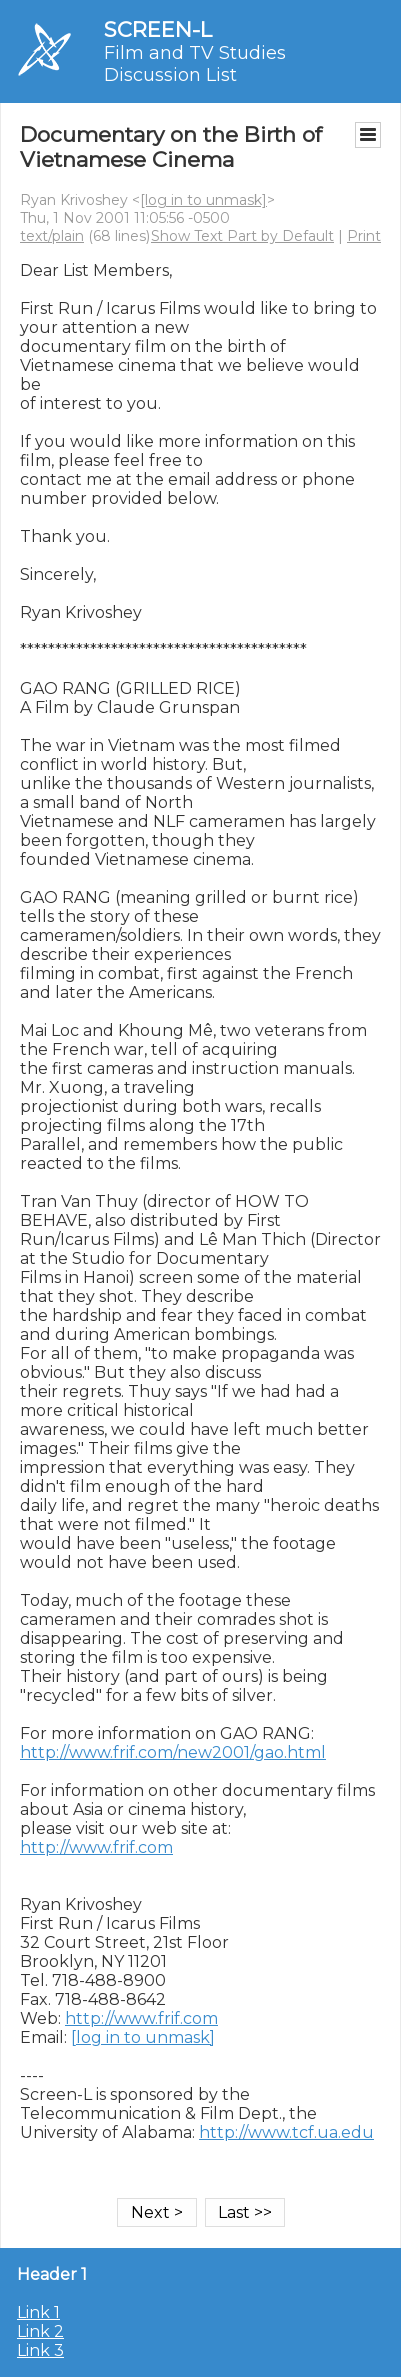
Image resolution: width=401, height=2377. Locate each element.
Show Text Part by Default (242, 236)
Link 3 (40, 2350)
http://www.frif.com (96, 1847)
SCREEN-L (158, 29)
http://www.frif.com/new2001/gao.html (173, 1752)
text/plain (52, 236)
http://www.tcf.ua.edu (286, 2132)
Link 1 (38, 2312)
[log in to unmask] (203, 200)
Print (364, 236)
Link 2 (40, 2331)
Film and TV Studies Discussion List (195, 64)
